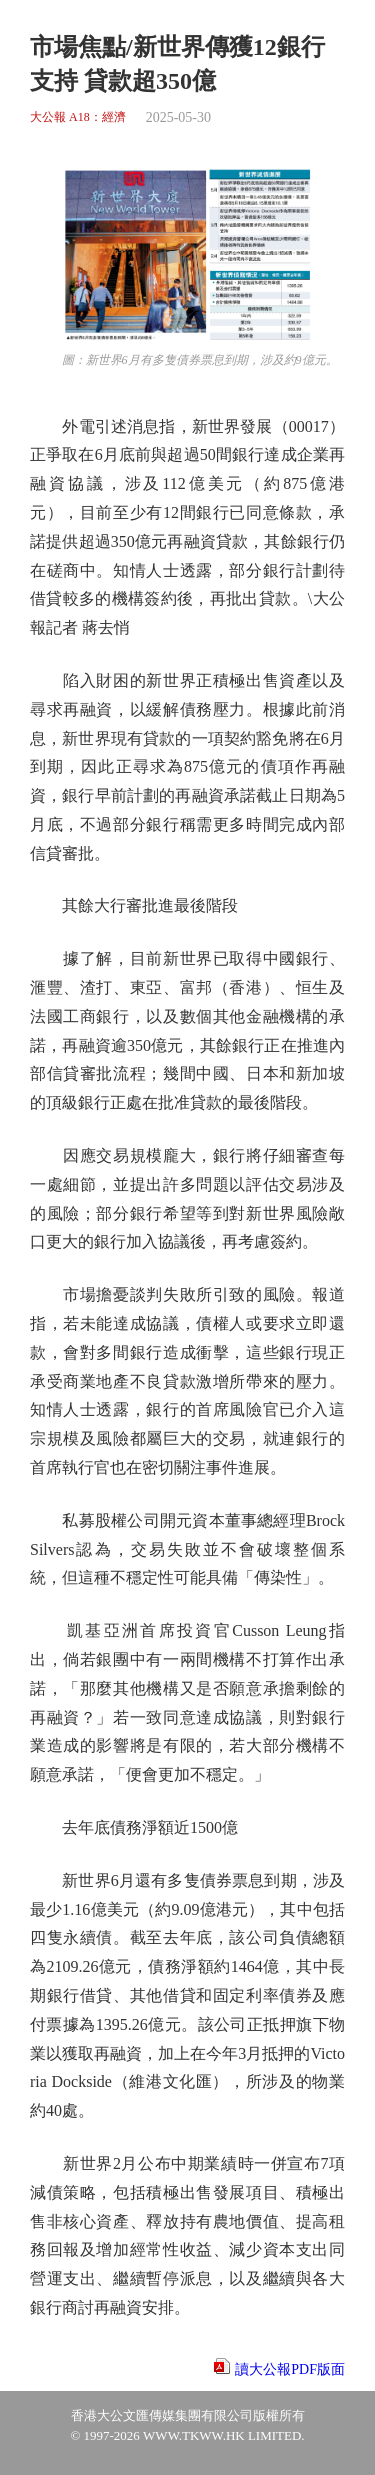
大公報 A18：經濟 (78, 117)
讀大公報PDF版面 (290, 2369)
